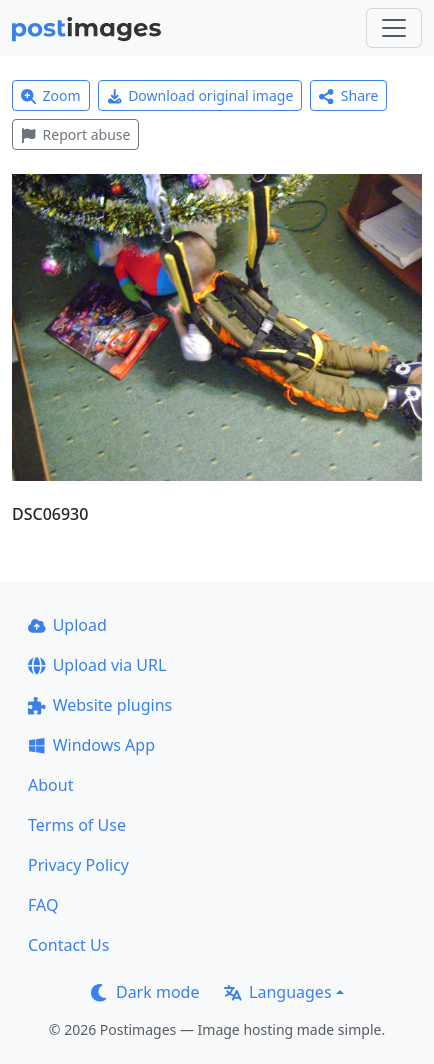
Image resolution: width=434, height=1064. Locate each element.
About (50, 785)
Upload (67, 625)
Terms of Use (77, 825)
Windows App (91, 745)
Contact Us (68, 945)
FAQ (43, 905)
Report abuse (75, 134)
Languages (277, 992)
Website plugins (100, 705)
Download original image (200, 95)
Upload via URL (97, 665)
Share (348, 95)
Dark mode (145, 992)
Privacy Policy (78, 865)
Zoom (51, 95)
